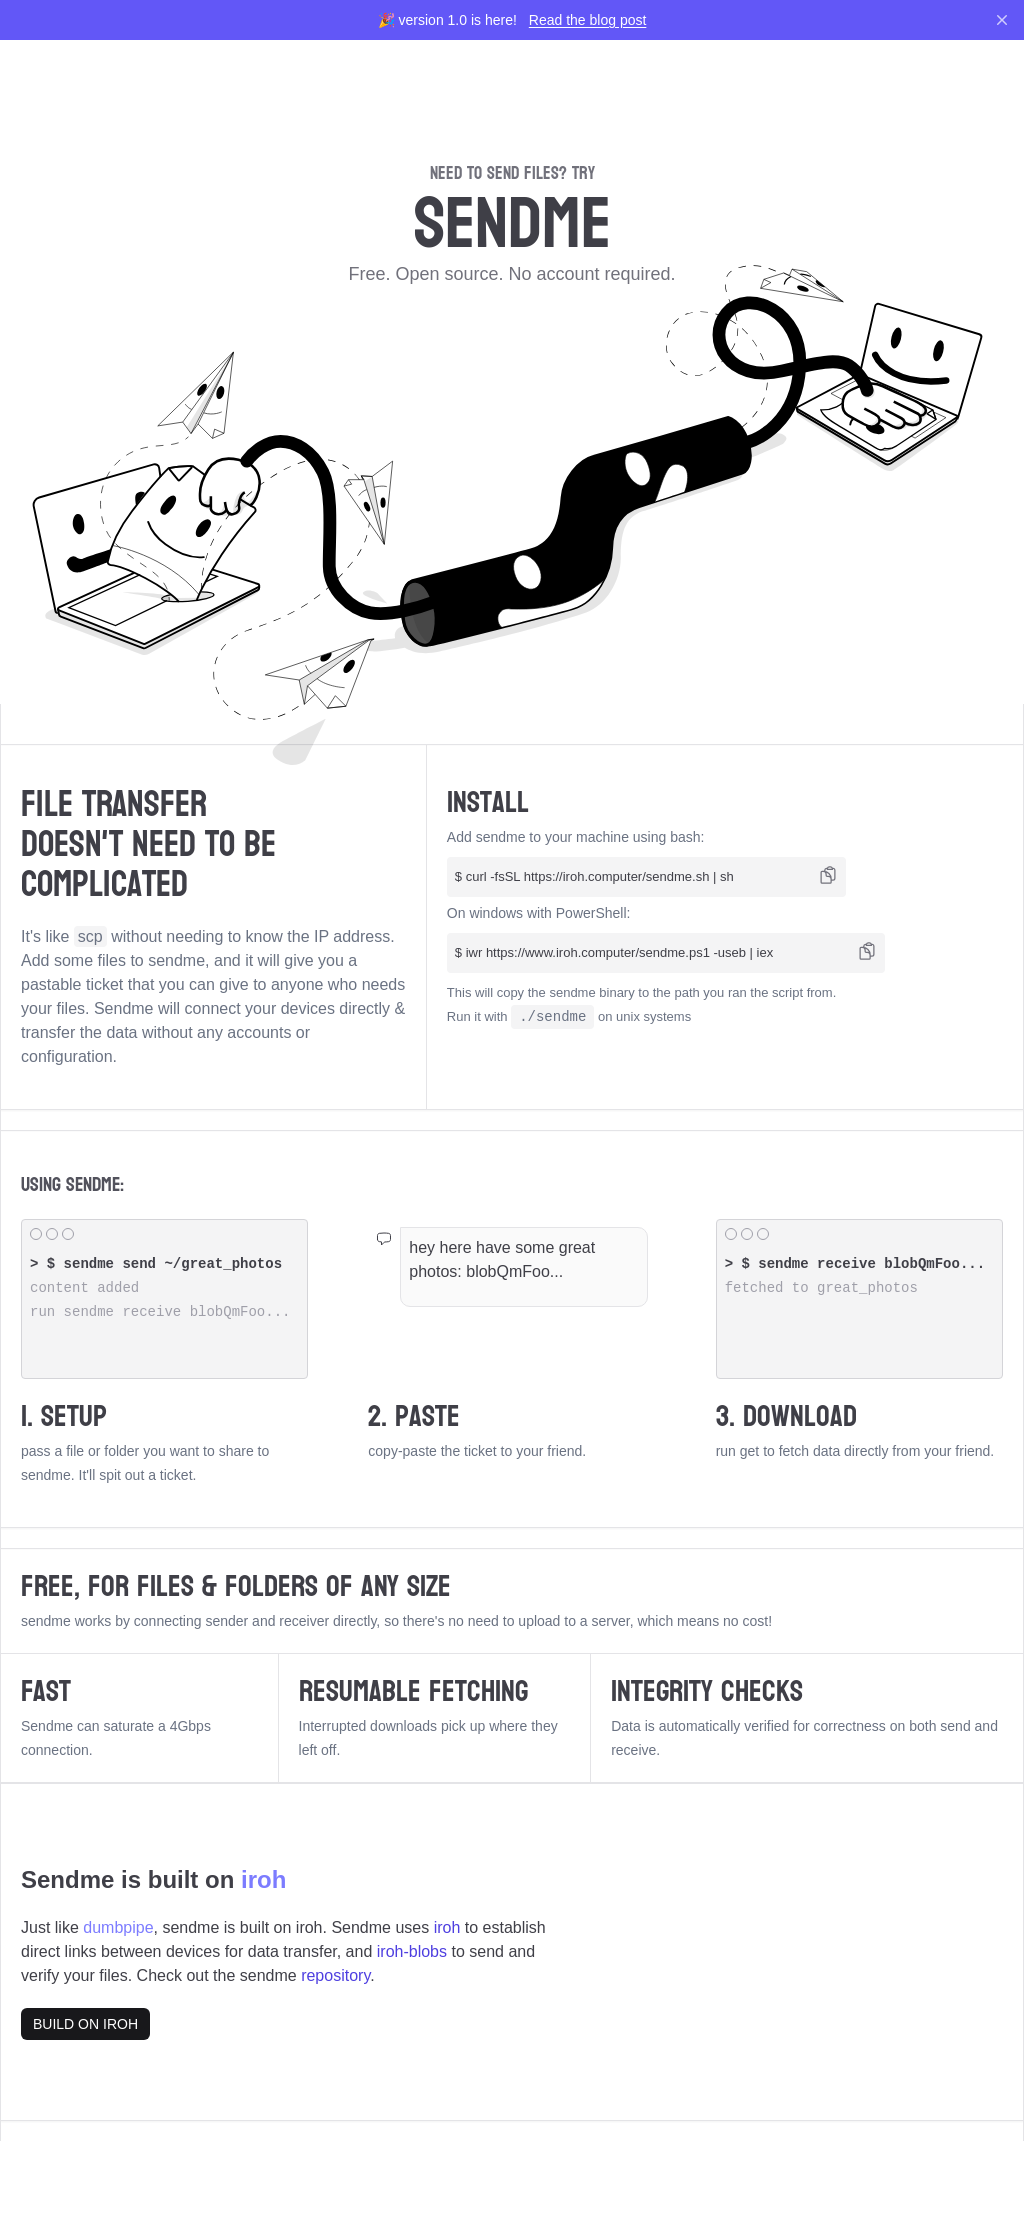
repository (335, 1975)
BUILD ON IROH (85, 2024)
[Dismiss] (1002, 20)
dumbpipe (118, 1927)
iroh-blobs (412, 1951)
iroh (263, 1879)
